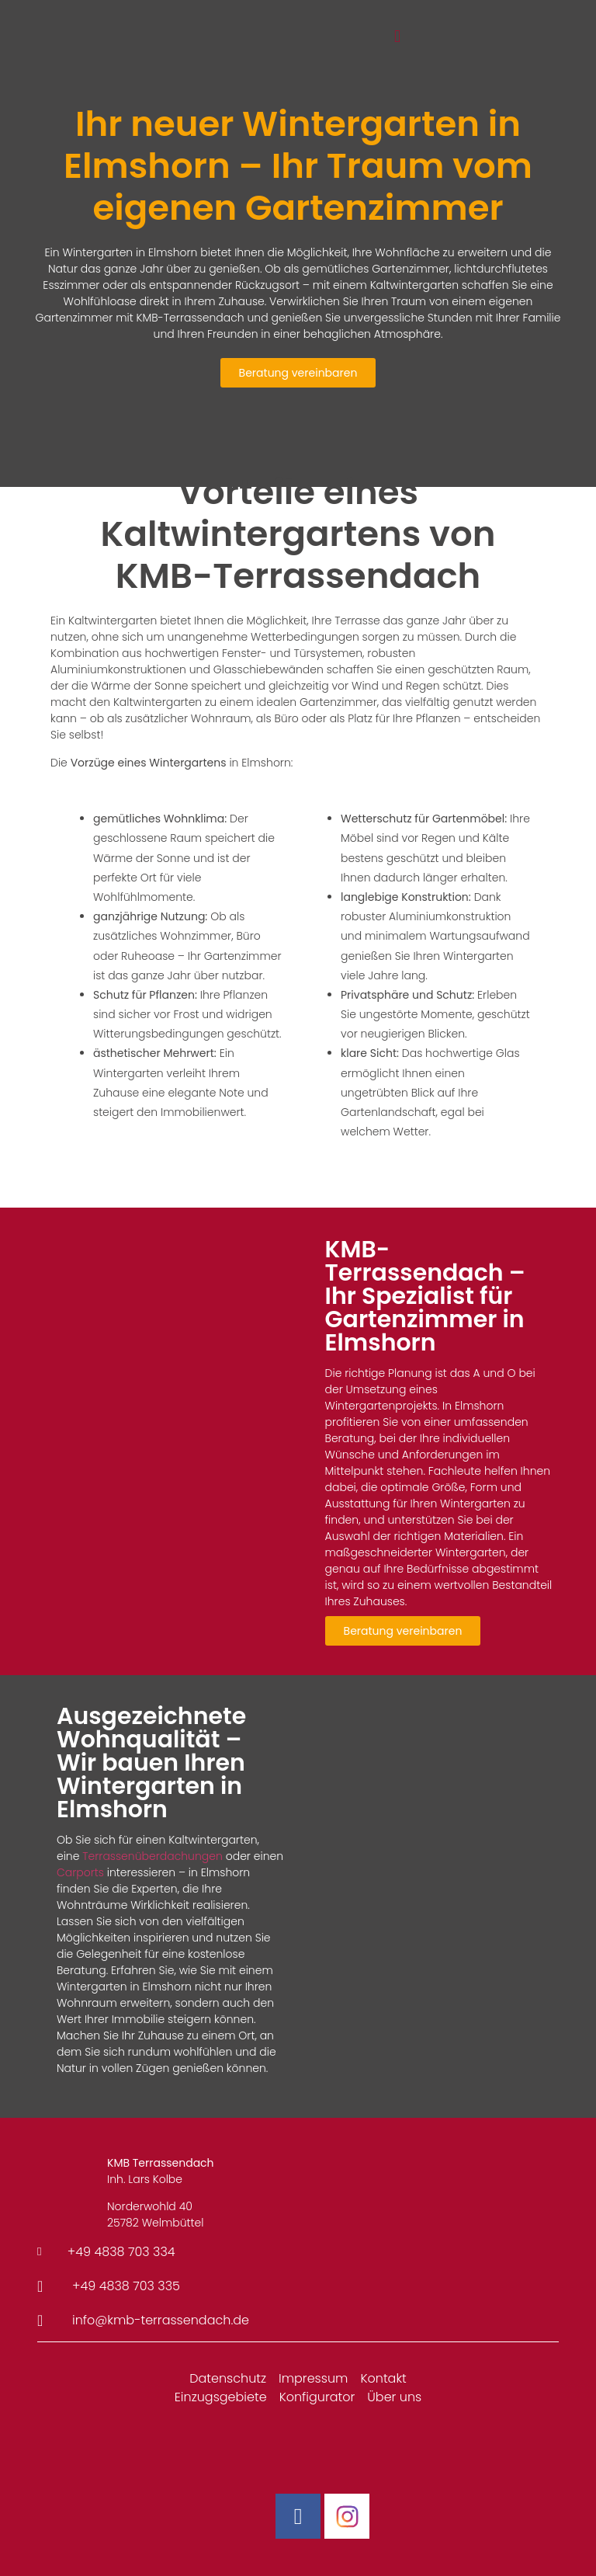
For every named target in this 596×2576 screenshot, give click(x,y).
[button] (397, 36)
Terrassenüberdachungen (152, 1856)
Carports (80, 1872)
